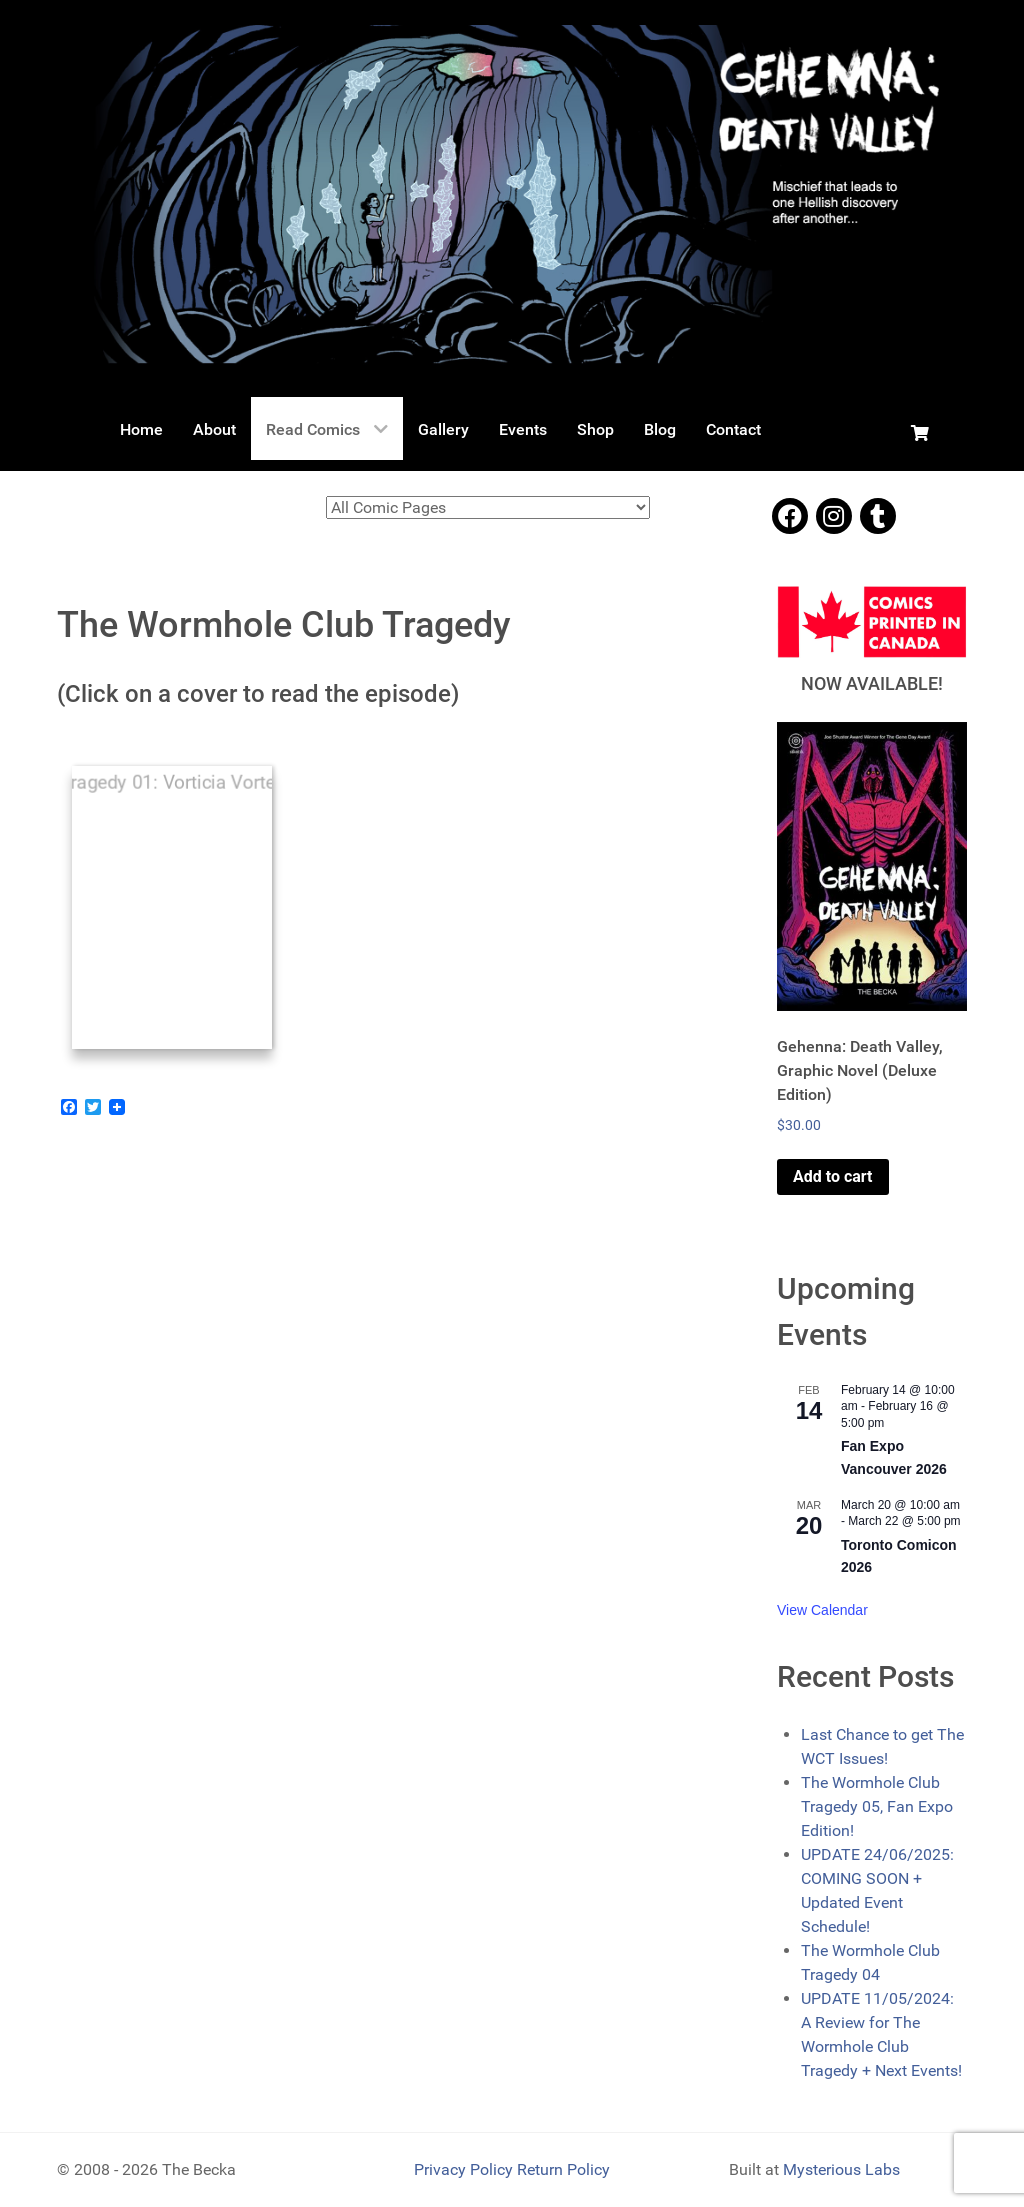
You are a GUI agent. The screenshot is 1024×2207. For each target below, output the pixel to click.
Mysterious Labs (841, 2169)
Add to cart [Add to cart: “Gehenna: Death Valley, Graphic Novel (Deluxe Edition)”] (833, 1176)
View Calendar (822, 1610)
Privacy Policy (465, 2169)
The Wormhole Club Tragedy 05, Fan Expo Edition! (877, 1806)
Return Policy (563, 2169)
